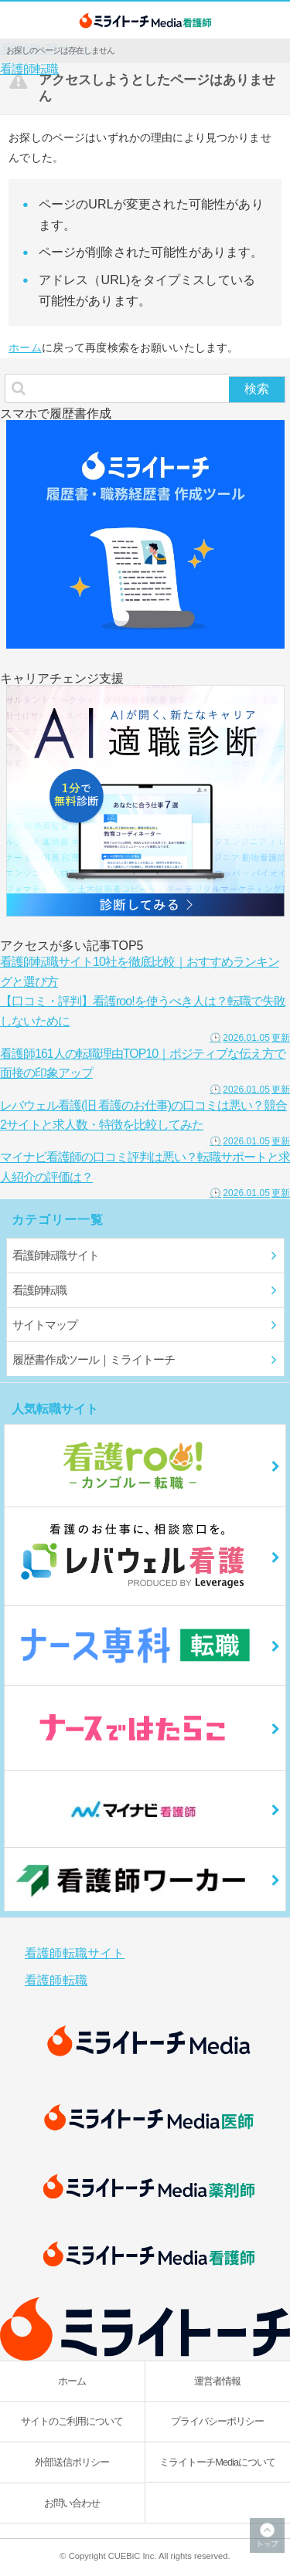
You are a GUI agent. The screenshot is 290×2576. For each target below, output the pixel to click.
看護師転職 (29, 69)
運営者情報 (217, 2381)
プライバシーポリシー (217, 2421)
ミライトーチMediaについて (217, 2462)
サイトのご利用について (72, 2421)
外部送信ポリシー (72, 2462)
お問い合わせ (72, 2503)
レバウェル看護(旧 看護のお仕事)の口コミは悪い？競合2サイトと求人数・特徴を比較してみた (145, 1122)
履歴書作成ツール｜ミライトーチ (93, 1359)
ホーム (25, 347)
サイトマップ (44, 1324)
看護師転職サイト (55, 1255)
